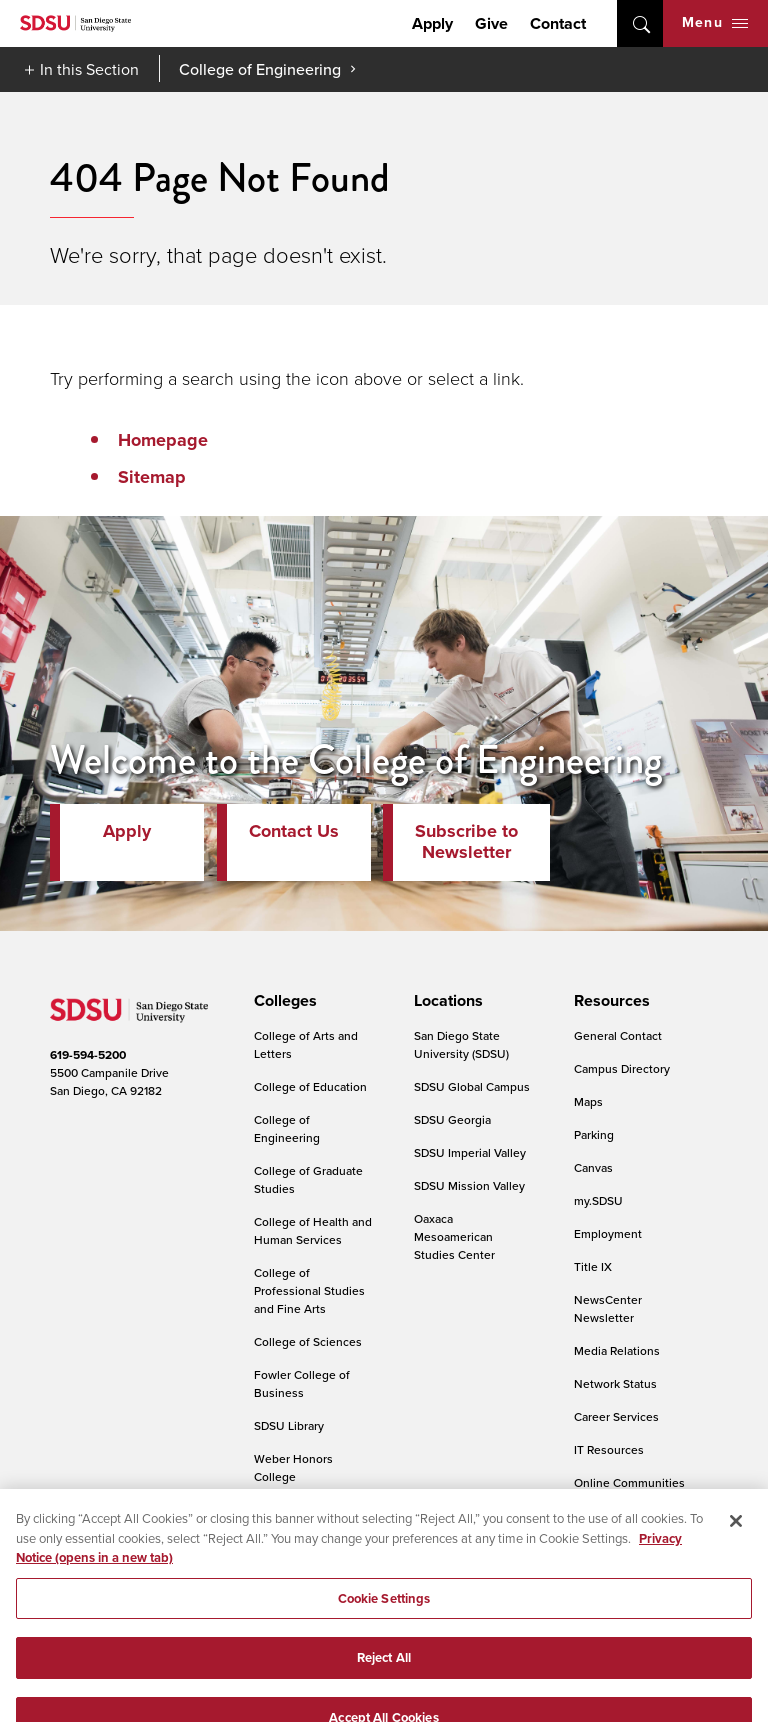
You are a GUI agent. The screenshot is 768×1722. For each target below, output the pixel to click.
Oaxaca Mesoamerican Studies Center (454, 1236)
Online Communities (629, 1482)
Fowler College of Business (302, 1383)
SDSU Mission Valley (469, 1185)
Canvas (593, 1167)
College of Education (310, 1086)
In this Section (89, 69)
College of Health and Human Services (313, 1230)
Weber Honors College (293, 1467)
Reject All (384, 1673)
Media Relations (617, 1350)
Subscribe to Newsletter (466, 842)
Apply (432, 23)
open (640, 23)
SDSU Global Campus (472, 1086)
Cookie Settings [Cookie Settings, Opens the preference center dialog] (384, 1614)
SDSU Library (289, 1425)
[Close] (736, 1537)
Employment (608, 1233)
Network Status (615, 1383)
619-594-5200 (88, 1055)
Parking (594, 1134)
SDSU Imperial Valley (470, 1152)
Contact (558, 23)
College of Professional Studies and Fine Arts (309, 1290)
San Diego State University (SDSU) (461, 1044)
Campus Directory (622, 1068)
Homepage (163, 440)
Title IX (593, 1266)
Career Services (616, 1416)
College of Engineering (260, 69)
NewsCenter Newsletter (608, 1308)
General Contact (618, 1035)
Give (491, 23)
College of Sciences (308, 1341)
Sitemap (152, 477)
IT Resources (609, 1449)
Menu (715, 22)
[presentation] (282, 1001)
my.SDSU (598, 1200)
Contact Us (294, 831)
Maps (588, 1101)
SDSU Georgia (452, 1119)
